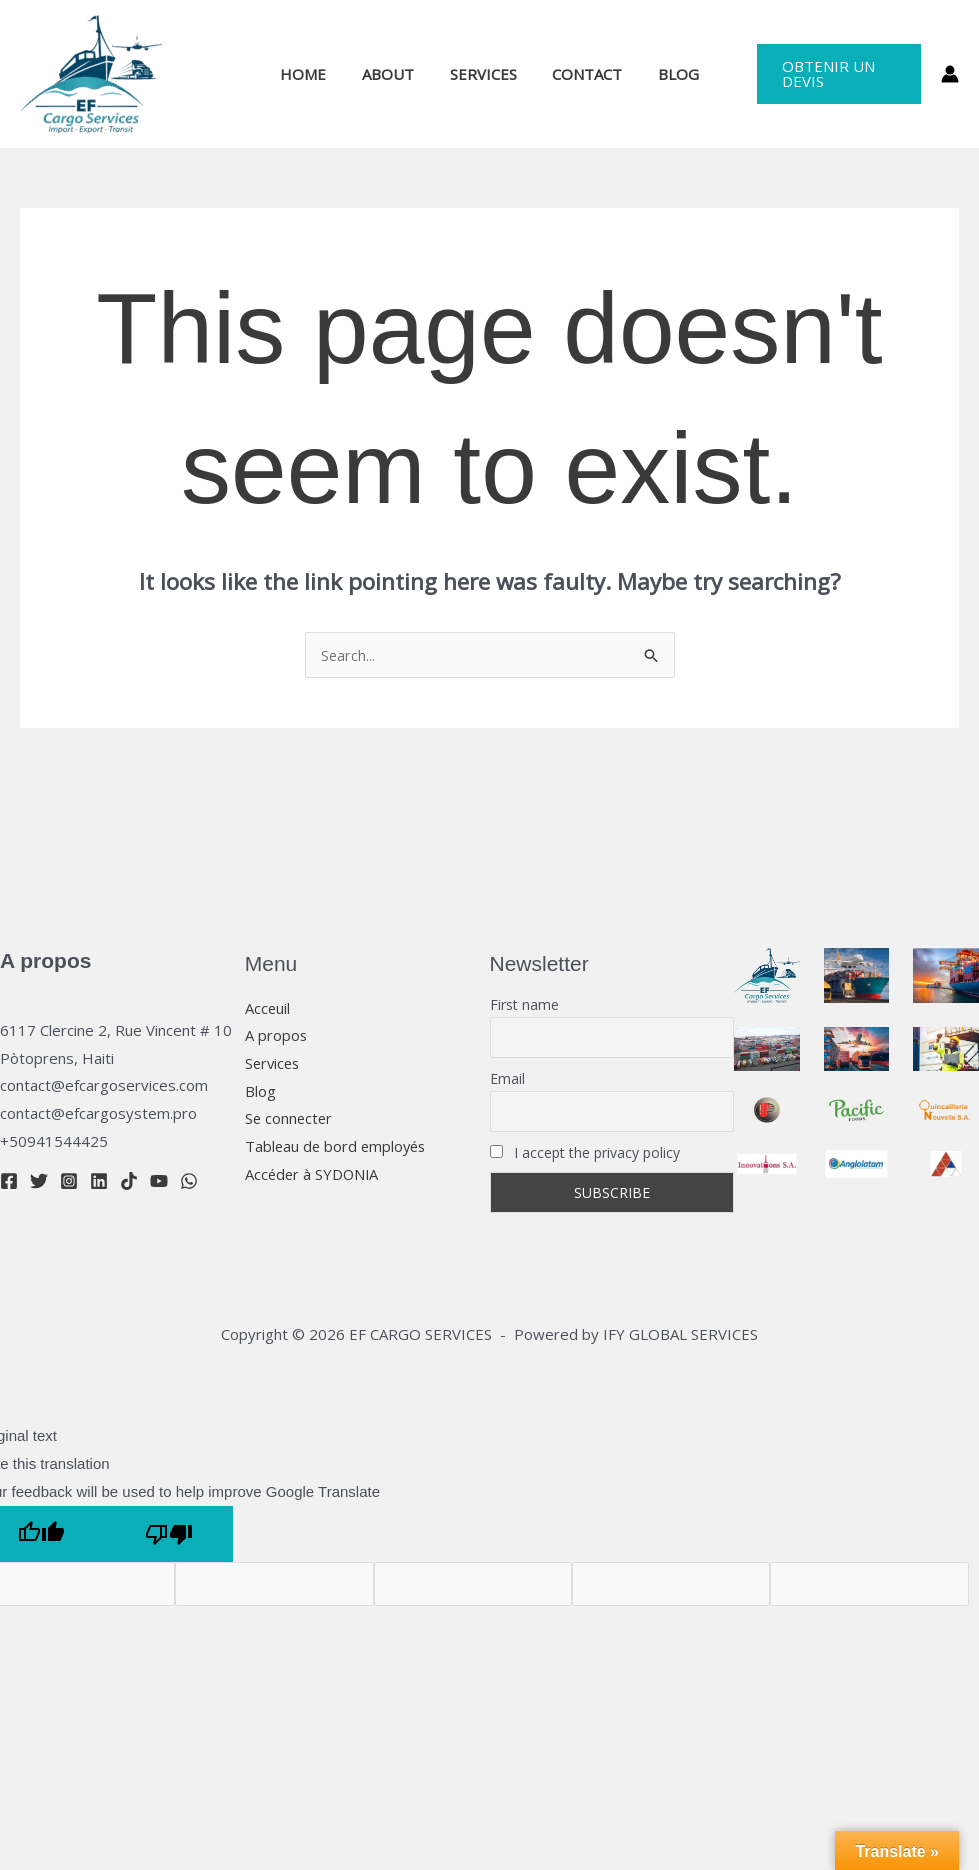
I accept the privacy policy (585, 1152)
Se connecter (290, 1119)
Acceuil (268, 1008)
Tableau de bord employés (338, 1147)
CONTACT (582, 74)
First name (524, 1004)
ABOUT (394, 74)
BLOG (667, 74)
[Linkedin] (99, 1181)
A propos (276, 1036)
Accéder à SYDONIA (313, 1175)
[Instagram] (69, 1181)
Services (274, 1063)
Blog (260, 1091)
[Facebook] (9, 1181)
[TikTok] (129, 1181)
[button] (832, 74)
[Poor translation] (169, 1534)
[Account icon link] (950, 74)
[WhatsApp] (189, 1181)
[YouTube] (159, 1181)
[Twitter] (39, 1181)
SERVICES (483, 74)
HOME (315, 74)
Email (507, 1078)
